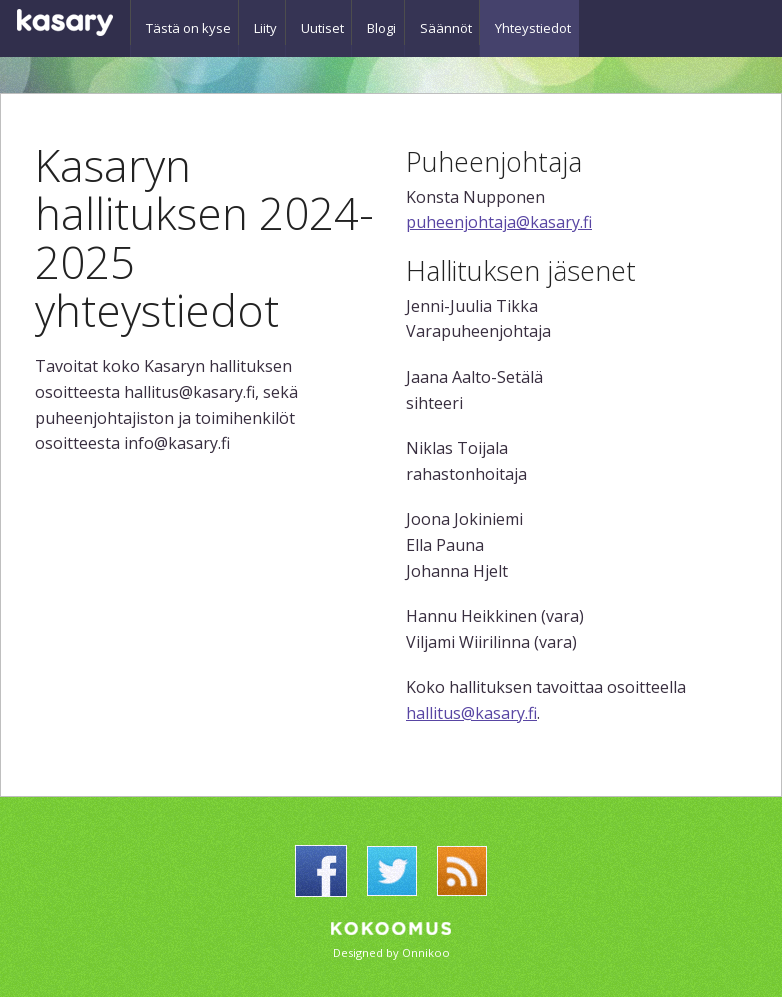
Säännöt (476, 22)
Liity (273, 22)
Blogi (404, 22)
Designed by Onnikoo (391, 952)
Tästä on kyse (188, 22)
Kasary (65, 22)
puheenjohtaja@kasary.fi (499, 222)
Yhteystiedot (571, 22)
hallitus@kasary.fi (471, 713)
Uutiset (337, 22)
